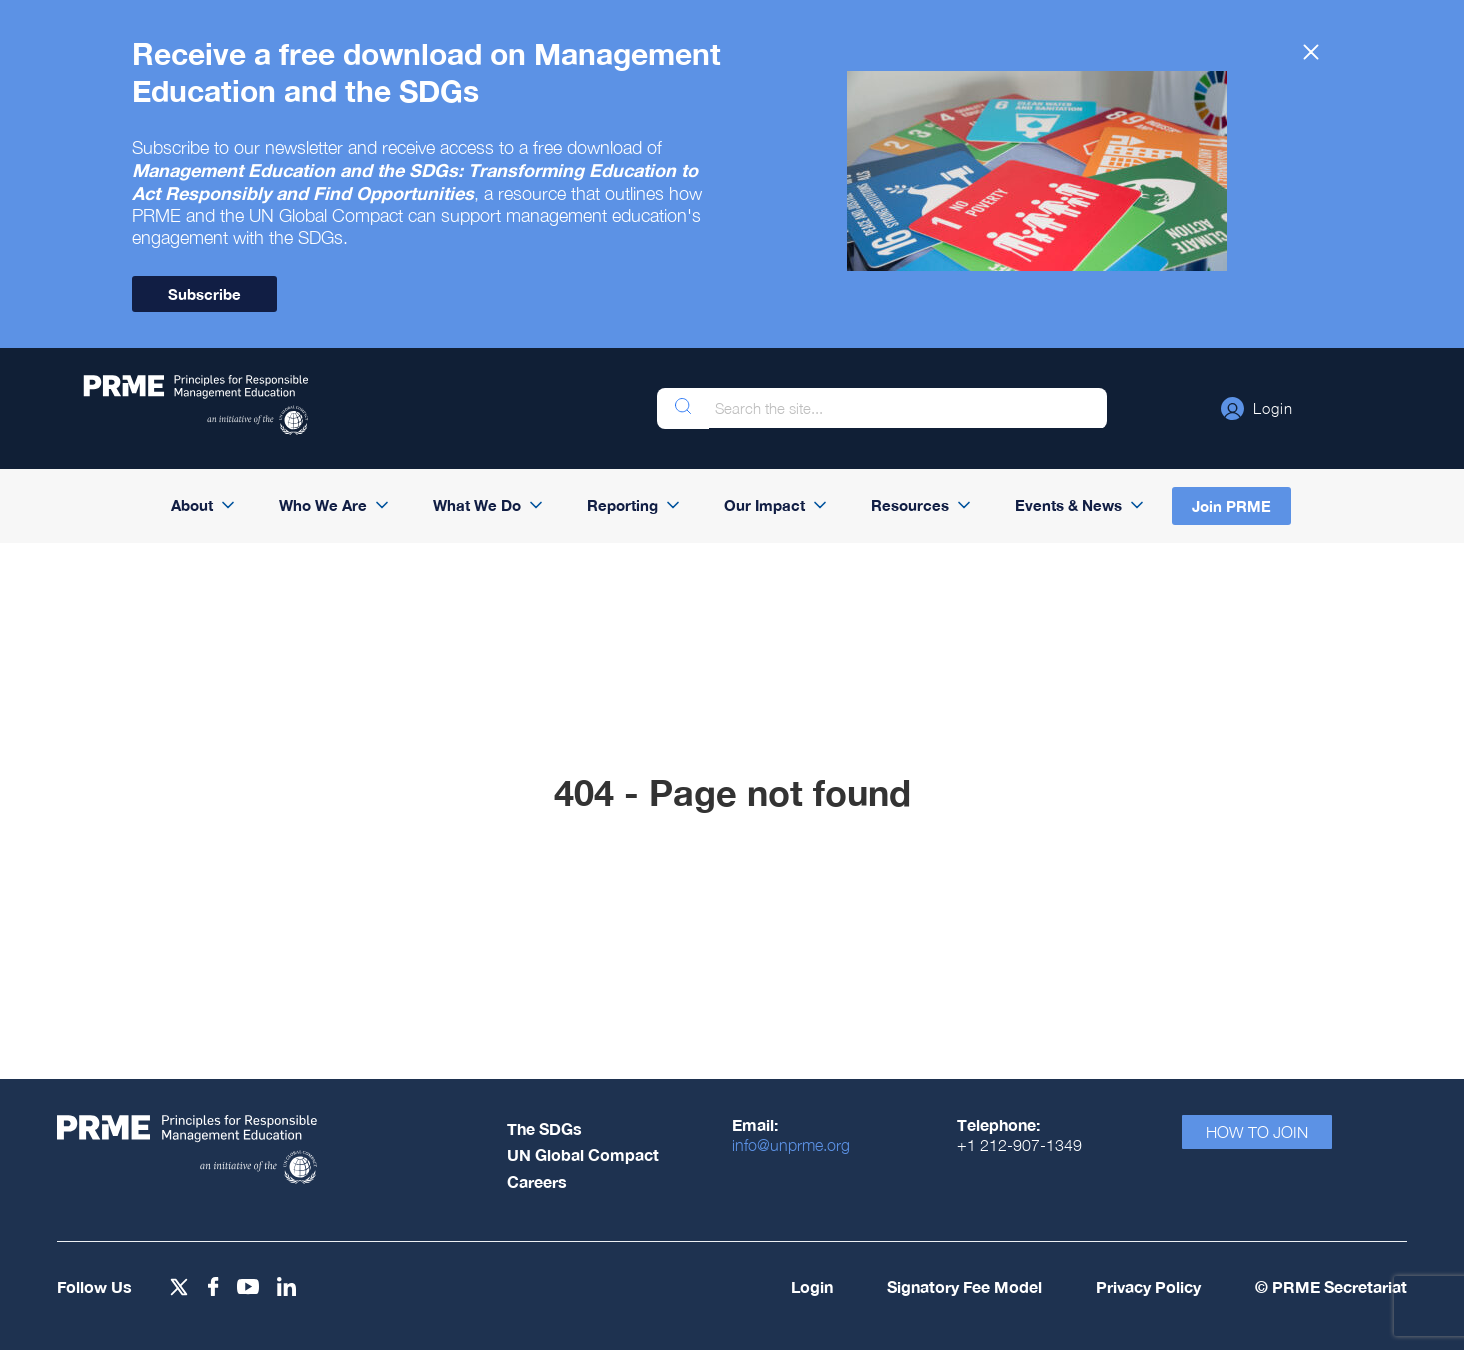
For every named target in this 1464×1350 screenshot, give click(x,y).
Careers (537, 1181)
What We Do (477, 505)
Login (812, 1286)
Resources (910, 505)
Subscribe (204, 294)
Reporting (622, 505)
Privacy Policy (1148, 1286)
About (192, 505)
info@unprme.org (791, 1145)
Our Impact (764, 505)
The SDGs (544, 1128)
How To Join (1257, 1132)
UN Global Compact (583, 1154)
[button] (1257, 408)
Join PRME (1231, 506)
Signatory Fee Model (964, 1286)
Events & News (1068, 505)
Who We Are (323, 505)
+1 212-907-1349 (1019, 1145)
